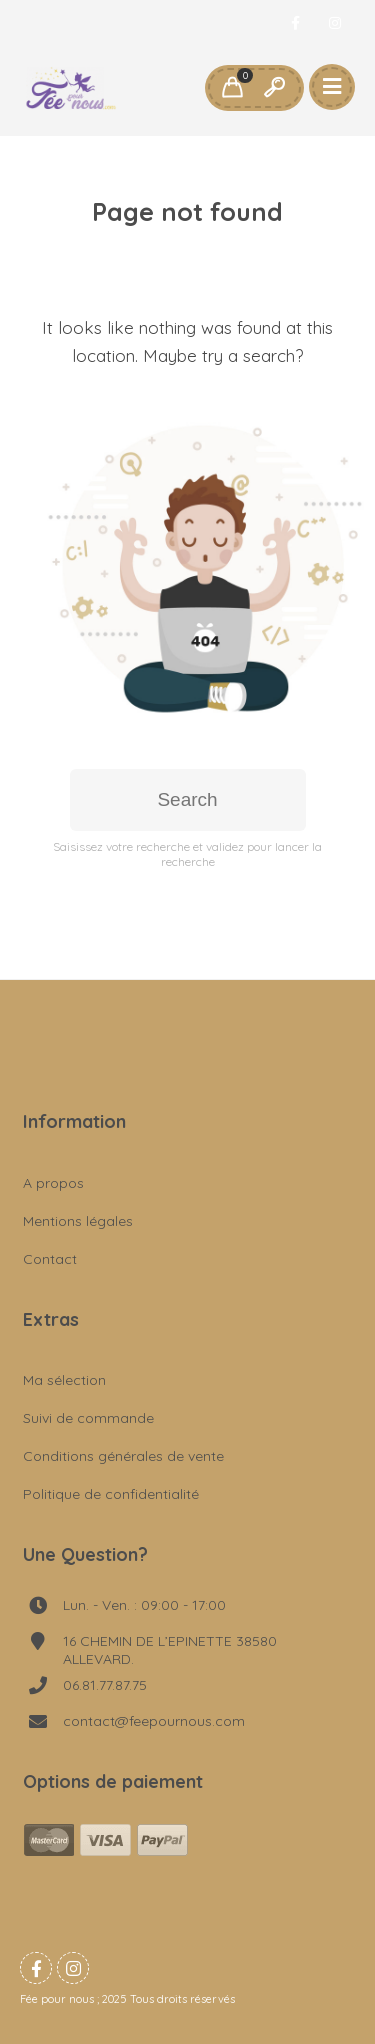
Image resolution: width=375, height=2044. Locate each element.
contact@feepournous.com (154, 1721)
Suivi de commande (88, 1418)
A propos (53, 1183)
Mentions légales (78, 1221)
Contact (50, 1259)
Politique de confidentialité (111, 1494)
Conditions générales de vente (123, 1456)
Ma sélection (64, 1380)
